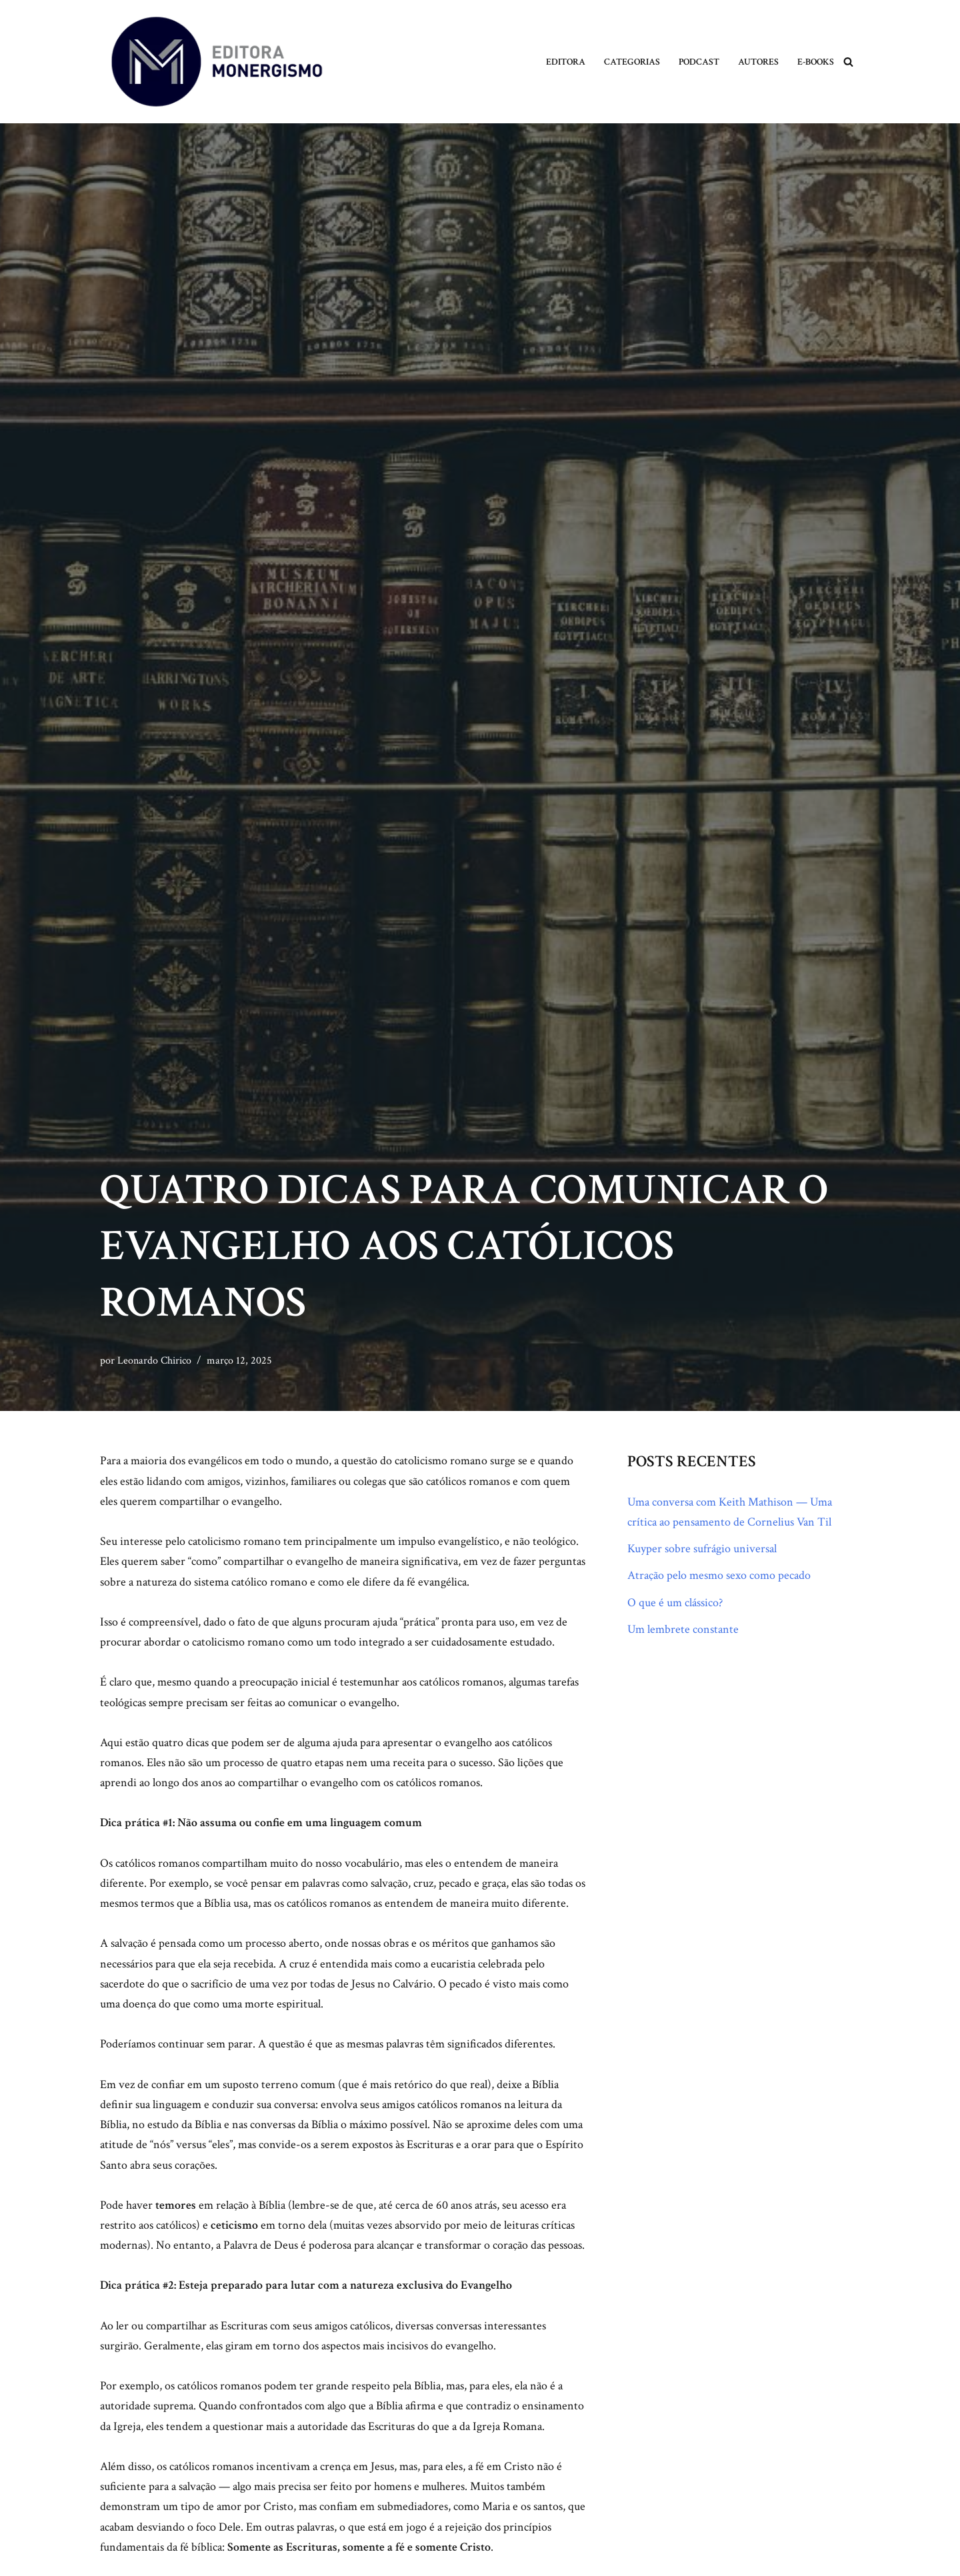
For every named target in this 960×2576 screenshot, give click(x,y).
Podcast (699, 61)
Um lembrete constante (683, 1630)
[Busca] (848, 62)
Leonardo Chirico (154, 1361)
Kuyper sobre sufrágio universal (702, 1549)
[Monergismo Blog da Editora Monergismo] (216, 61)
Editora (565, 61)
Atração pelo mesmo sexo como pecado (719, 1576)
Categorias (632, 61)
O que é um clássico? (675, 1603)
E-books (815, 61)
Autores (758, 61)
